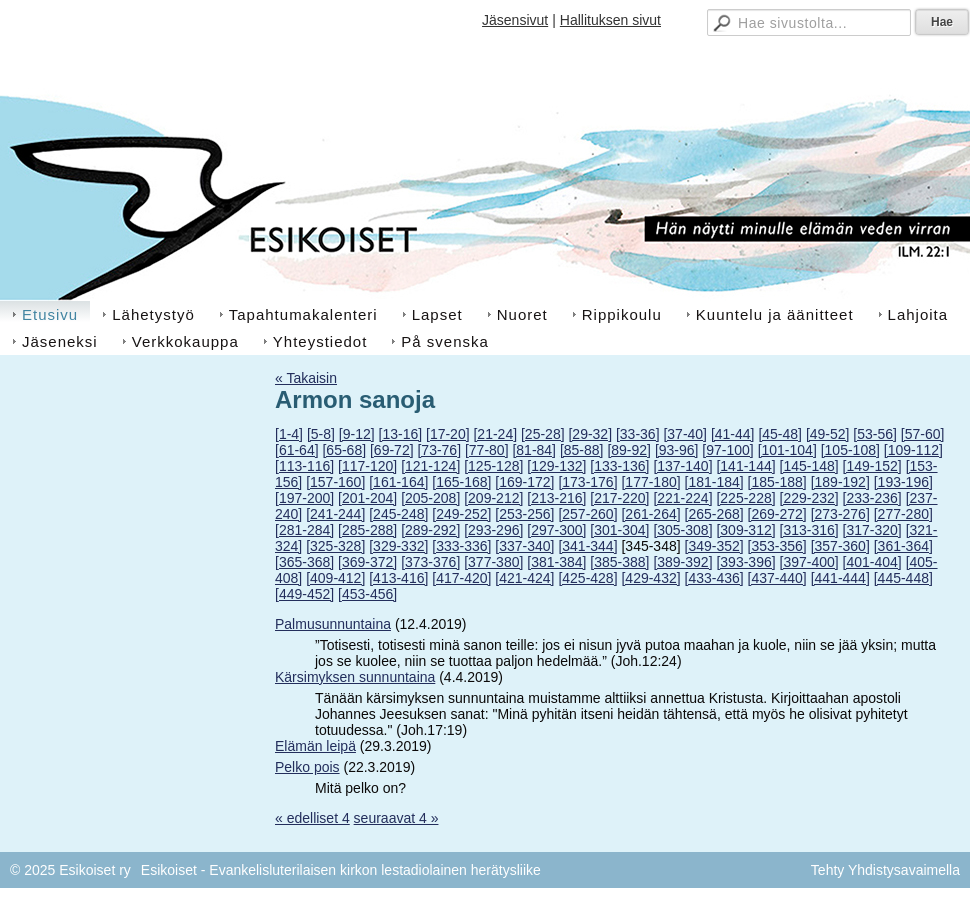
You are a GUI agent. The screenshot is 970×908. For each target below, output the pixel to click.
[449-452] (304, 594)
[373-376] (430, 562)
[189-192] (840, 482)
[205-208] (430, 498)
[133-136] (619, 466)
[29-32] (590, 434)
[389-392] (682, 562)
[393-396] (745, 562)
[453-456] (367, 594)
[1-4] (289, 434)
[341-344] (587, 546)
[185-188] (777, 482)
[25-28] (543, 434)
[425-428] (587, 578)
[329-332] (398, 546)
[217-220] (619, 498)
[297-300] (556, 530)
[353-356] (777, 546)
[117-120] (367, 466)
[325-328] (335, 546)
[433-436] (714, 578)
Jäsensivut (515, 20)
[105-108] (850, 450)
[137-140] (682, 466)
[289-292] (430, 530)
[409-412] (335, 578)
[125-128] (493, 466)
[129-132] (556, 466)
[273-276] (840, 514)
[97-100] (727, 450)
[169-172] (524, 482)
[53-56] (875, 434)
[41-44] (733, 434)
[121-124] (430, 466)
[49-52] (828, 434)
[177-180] (650, 482)
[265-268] (714, 514)
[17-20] (448, 434)
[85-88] (582, 450)
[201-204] (367, 498)
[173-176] (587, 482)
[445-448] (903, 578)
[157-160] (335, 482)
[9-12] (357, 434)
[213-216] (556, 498)
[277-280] (903, 514)
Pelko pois (307, 767)
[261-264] (650, 514)
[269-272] (777, 514)
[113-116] (304, 466)
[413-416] (398, 578)
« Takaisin (306, 378)
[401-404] (872, 562)
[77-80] (487, 450)
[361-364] (903, 546)
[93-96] (677, 450)
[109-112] (913, 450)
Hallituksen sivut (610, 20)
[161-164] (398, 482)
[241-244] (335, 514)
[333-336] (461, 546)
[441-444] (840, 578)
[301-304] (619, 530)
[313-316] (809, 530)
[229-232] (809, 498)
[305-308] (682, 530)
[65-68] (344, 450)
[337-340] (524, 546)
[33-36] (638, 434)
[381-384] (556, 562)
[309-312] (745, 530)
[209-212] (493, 498)
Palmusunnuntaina (333, 624)
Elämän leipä (315, 746)
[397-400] (809, 562)
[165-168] (461, 482)
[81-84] (534, 450)
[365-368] (304, 562)
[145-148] (809, 466)
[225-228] (745, 498)
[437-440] (777, 578)
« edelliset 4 (312, 818)
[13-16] (401, 434)
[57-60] (923, 434)
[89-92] (629, 450)
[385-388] (619, 562)
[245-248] (398, 514)
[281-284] (304, 530)
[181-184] (714, 482)
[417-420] (461, 578)
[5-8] (321, 434)
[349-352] (714, 546)
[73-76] (439, 450)
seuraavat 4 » (396, 818)
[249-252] (461, 514)
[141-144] (745, 466)
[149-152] (872, 466)
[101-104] (787, 450)
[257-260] (587, 514)
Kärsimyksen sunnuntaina (355, 677)
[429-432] (650, 578)
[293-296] (493, 530)
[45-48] (780, 434)
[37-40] (685, 434)
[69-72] (392, 450)
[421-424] (524, 578)
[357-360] (840, 546)
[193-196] (903, 482)
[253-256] (524, 514)
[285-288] (367, 530)
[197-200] (304, 498)
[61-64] (297, 450)
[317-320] (872, 530)
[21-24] (495, 434)
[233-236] (872, 498)
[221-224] (682, 498)
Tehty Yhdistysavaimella (885, 870)
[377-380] (493, 562)
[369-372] (367, 562)
